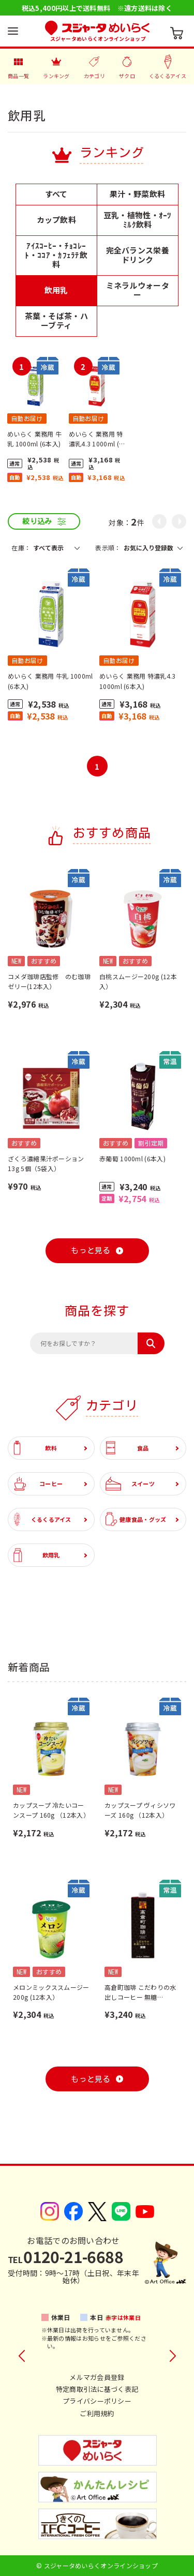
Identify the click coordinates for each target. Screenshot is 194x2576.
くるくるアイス (42, 1519)
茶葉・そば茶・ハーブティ (56, 320)
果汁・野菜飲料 (137, 193)
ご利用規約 (97, 2413)
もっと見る (91, 1250)
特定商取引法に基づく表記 (97, 2389)
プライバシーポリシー (97, 2401)
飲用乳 (56, 289)
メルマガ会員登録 (96, 2377)
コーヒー (38, 1484)
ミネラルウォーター (137, 290)
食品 (127, 1448)
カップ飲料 (57, 219)
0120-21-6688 (65, 2256)
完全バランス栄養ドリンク (137, 255)
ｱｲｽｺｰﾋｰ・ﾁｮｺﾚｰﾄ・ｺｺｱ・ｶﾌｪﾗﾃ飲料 (56, 254)
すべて (56, 193)
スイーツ (130, 1484)
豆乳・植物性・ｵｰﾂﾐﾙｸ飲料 (137, 219)
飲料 (35, 1448)
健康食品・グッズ (136, 1519)
